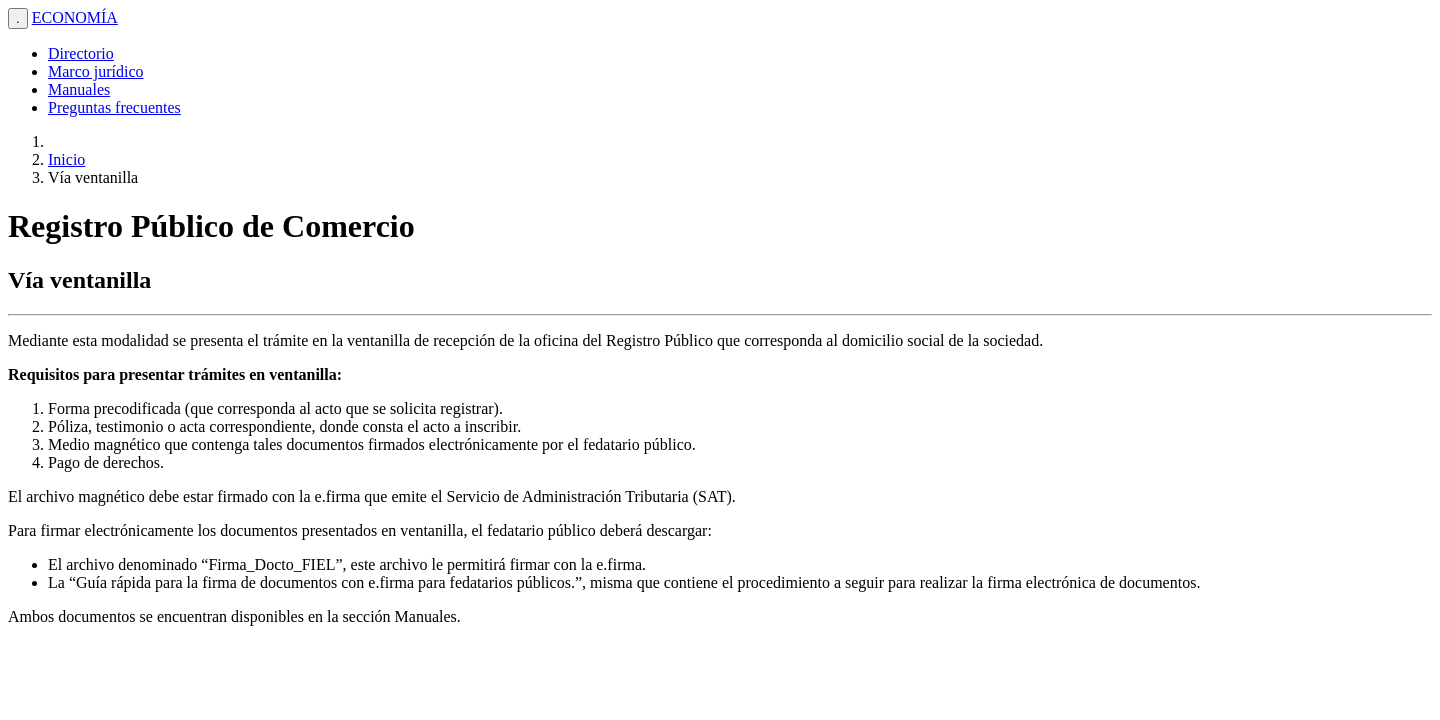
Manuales (79, 89)
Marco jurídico (96, 71)
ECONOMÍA (75, 17)
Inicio (66, 159)
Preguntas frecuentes (114, 107)
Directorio (81, 53)
